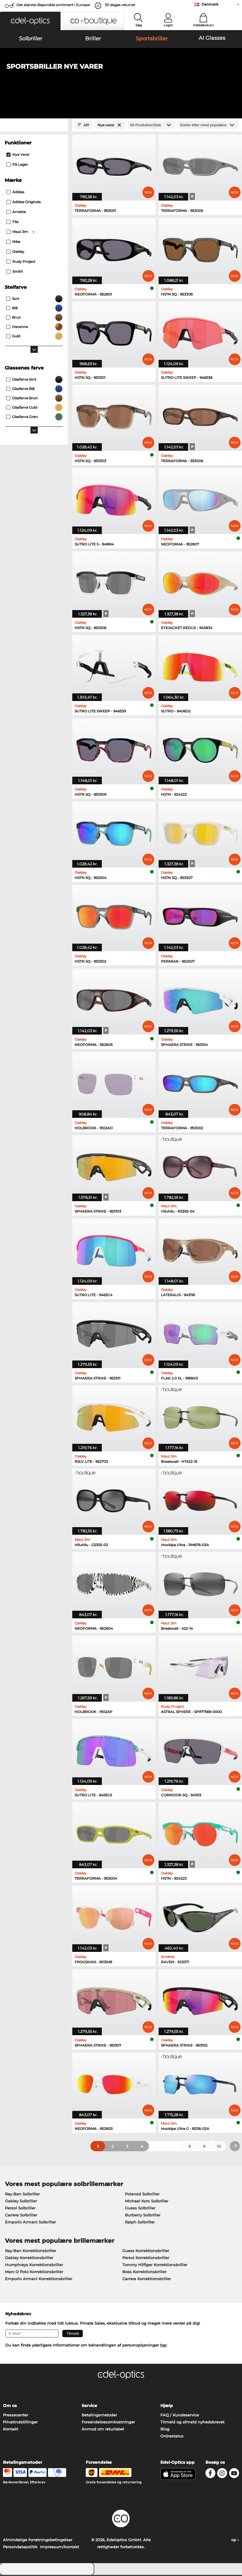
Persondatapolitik (20, 2548)
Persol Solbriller (20, 2209)
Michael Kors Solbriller (146, 2202)
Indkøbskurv (203, 25)
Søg (138, 25)
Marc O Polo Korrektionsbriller (34, 2273)
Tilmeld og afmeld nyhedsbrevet (192, 2423)
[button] (30, 21)
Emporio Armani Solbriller (30, 2223)
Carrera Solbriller (21, 2216)
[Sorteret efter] (208, 126)
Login (168, 25)
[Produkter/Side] (151, 126)
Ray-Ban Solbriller (22, 2195)
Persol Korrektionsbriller (145, 2258)
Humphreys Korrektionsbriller (34, 2266)
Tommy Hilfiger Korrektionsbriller (154, 2266)
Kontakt (10, 2430)
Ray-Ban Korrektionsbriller (30, 2251)
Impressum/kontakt (59, 2548)
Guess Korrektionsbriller (145, 2251)
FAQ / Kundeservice (179, 2416)
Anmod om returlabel (103, 2430)
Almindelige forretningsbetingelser (37, 2541)
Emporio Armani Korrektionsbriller (38, 2280)
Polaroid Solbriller (142, 2195)
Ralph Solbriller (140, 2223)
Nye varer (18, 155)
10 (219, 2147)
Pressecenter (15, 2416)
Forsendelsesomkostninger (108, 2423)
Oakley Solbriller (21, 2202)
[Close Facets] (34, 126)
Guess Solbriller (140, 2209)
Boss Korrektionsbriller (144, 2273)
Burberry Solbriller (142, 2216)
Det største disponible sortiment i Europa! (53, 5)
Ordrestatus (171, 2437)
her (163, 2346)
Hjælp (166, 2406)
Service (89, 2406)
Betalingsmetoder (99, 2416)
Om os (10, 2406)
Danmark (210, 4)
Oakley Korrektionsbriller (29, 2258)
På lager (17, 165)
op (235, 2541)
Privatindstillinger (20, 2423)
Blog (164, 2430)
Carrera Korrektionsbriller (146, 2280)
